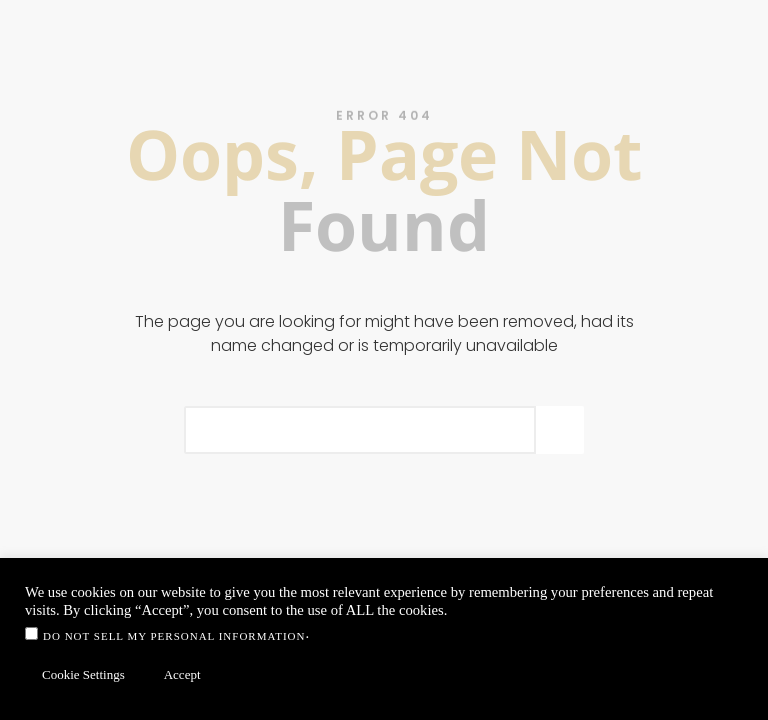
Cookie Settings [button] (83, 674)
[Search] (560, 430)
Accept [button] (182, 674)
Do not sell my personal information (174, 636)
